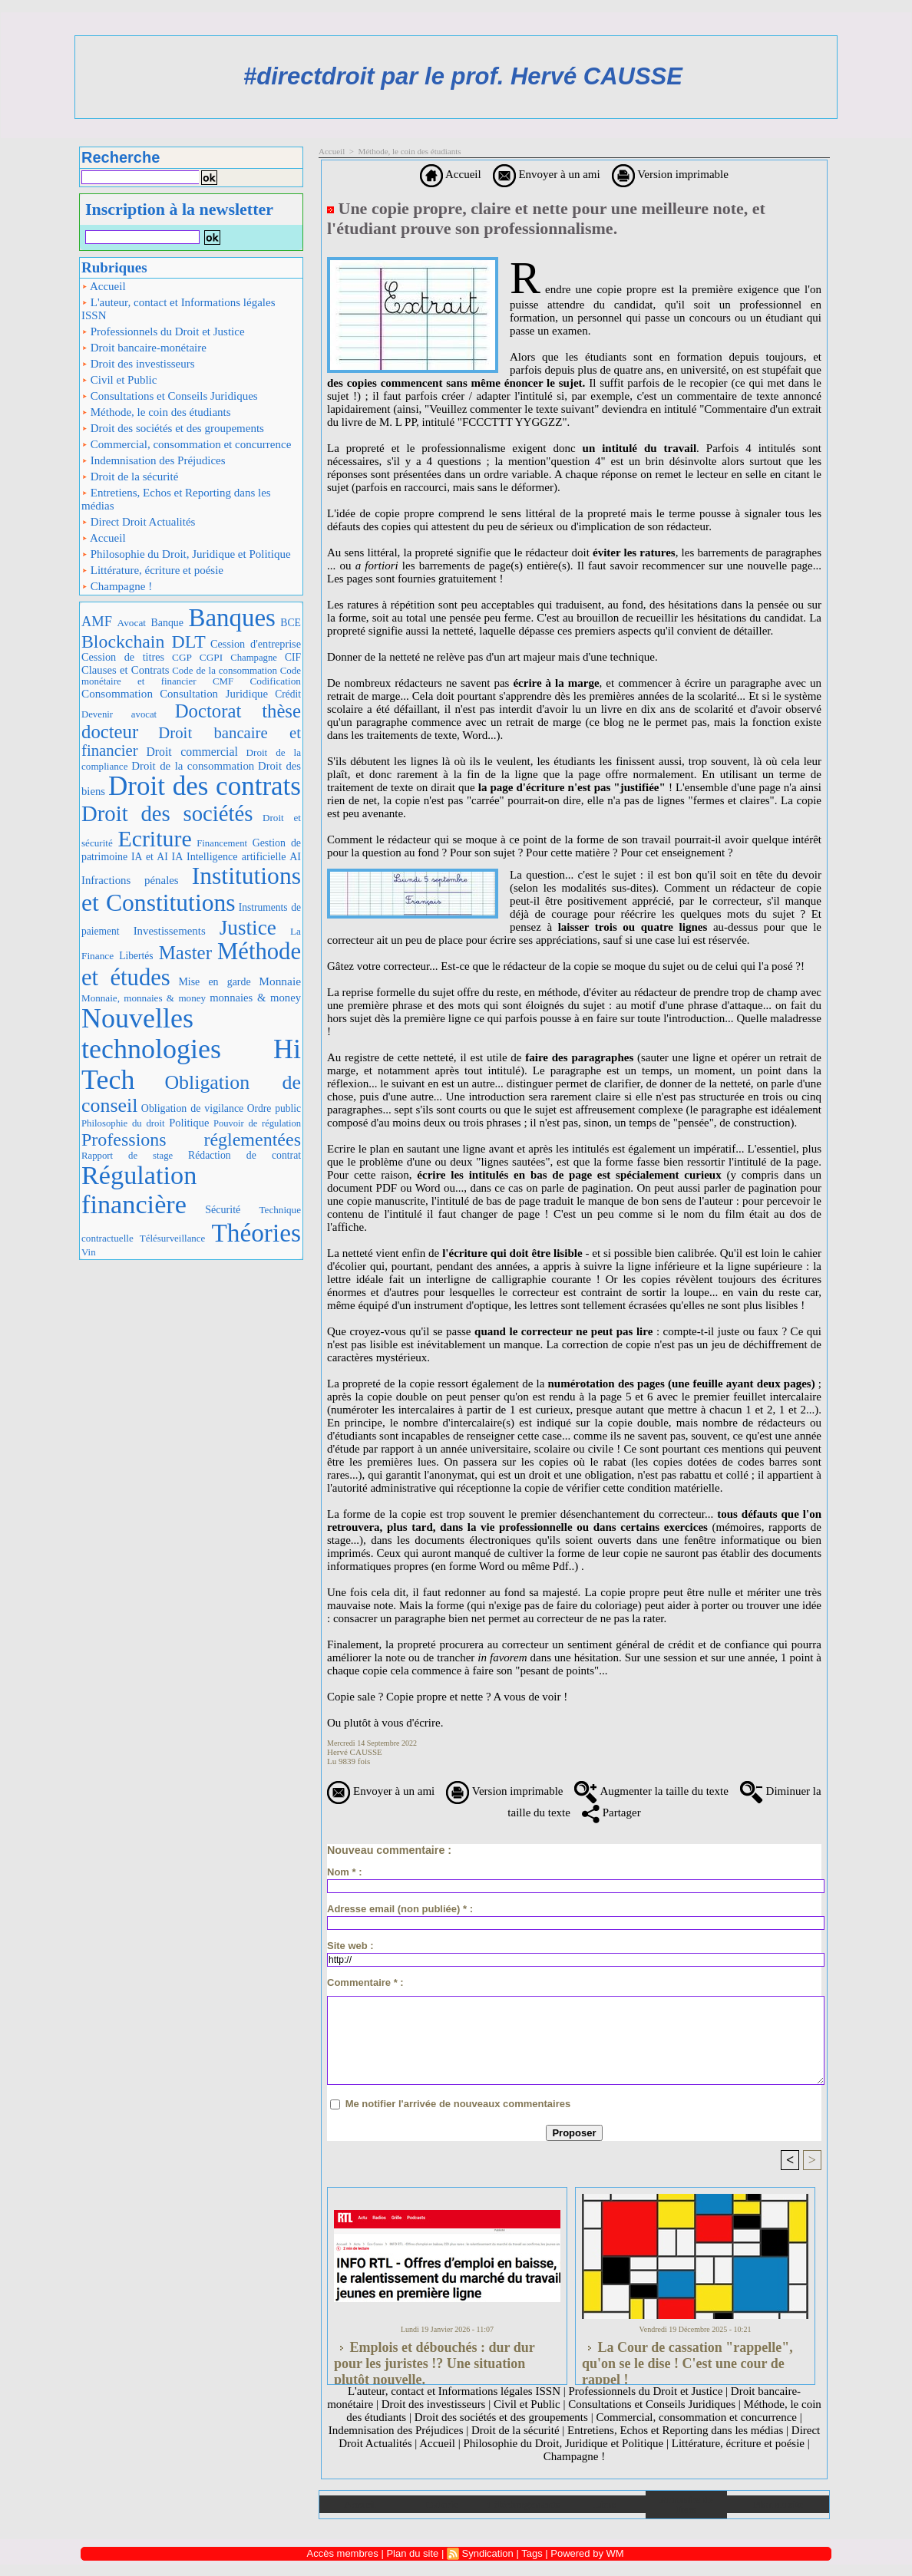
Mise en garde (214, 982)
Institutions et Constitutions (191, 889)
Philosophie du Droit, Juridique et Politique (186, 554)
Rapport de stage (127, 1155)
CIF (293, 657)
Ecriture (154, 838)
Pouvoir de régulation (257, 1123)
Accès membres (342, 2553)
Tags (531, 2553)
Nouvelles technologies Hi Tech (191, 1048)
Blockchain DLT (143, 641)
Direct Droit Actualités (138, 522)
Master (185, 952)
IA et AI (149, 857)
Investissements (170, 931)
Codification (275, 681)
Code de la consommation (224, 670)
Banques (231, 618)
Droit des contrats (204, 786)
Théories (256, 1233)
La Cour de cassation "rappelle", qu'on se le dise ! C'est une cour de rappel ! (687, 2359)
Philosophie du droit (123, 1123)
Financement (222, 843)
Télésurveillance (172, 1238)
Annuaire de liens (686, 2504)
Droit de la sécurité (129, 476)
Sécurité (222, 1209)
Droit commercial (192, 751)
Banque (167, 622)
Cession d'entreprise (255, 644)
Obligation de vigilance (192, 1108)
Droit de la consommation (192, 766)
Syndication (488, 2553)
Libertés (136, 955)
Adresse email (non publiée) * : (400, 1909)
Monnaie (280, 981)
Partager (611, 1812)
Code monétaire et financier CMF (191, 676)
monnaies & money (255, 997)
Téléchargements (523, 2504)
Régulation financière (139, 1189)
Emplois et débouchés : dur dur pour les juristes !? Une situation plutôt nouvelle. (434, 2359)
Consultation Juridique (214, 694)
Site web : (350, 1945)
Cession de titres (122, 657)
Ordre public (274, 1108)
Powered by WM (586, 2553)
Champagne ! (116, 586)
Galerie (442, 2504)
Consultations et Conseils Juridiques (169, 396)
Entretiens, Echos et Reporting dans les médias (176, 499)
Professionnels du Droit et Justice (163, 331)
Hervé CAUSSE (354, 1751)
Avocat (132, 622)
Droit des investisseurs (138, 364)
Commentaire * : (365, 1982)
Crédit (288, 694)
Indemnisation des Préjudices (153, 460)
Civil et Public (119, 380)
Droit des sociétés (167, 813)
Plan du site (778, 2504)
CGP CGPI (197, 657)
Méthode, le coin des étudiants (156, 412)
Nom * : (344, 1872)
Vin (88, 1252)
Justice (248, 927)
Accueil (103, 286)
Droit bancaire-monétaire (144, 347)
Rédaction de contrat (244, 1155)
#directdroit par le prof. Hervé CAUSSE (462, 76)
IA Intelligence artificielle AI (236, 856)
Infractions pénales (130, 880)
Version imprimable (670, 174)
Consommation (117, 693)
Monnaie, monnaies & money (143, 998)
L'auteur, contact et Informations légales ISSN (178, 309)
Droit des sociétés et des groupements (172, 428)
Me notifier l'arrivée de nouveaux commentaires (458, 2103)
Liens (604, 2504)
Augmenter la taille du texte (651, 1791)
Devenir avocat (119, 714)
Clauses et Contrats (125, 670)
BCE (290, 622)
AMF (96, 621)
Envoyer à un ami (546, 174)
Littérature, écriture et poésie (152, 570)
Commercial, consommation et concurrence (186, 444)
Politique (189, 1122)
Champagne (253, 657)
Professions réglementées (191, 1139)
